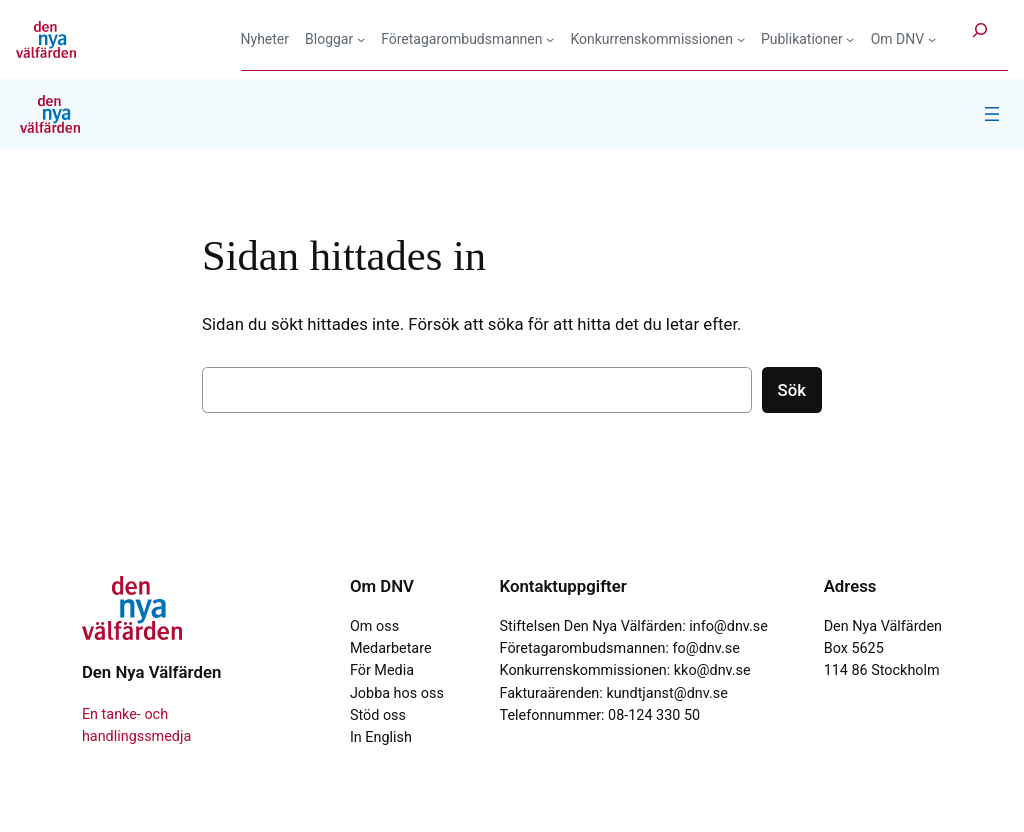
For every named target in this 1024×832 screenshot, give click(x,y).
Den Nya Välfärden (151, 672)
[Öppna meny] (992, 114)
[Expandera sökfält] (980, 38)
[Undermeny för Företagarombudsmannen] (467, 39)
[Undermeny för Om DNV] (903, 39)
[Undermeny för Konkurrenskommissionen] (657, 39)
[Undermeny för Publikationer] (808, 39)
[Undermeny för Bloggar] (335, 39)
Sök (792, 390)
